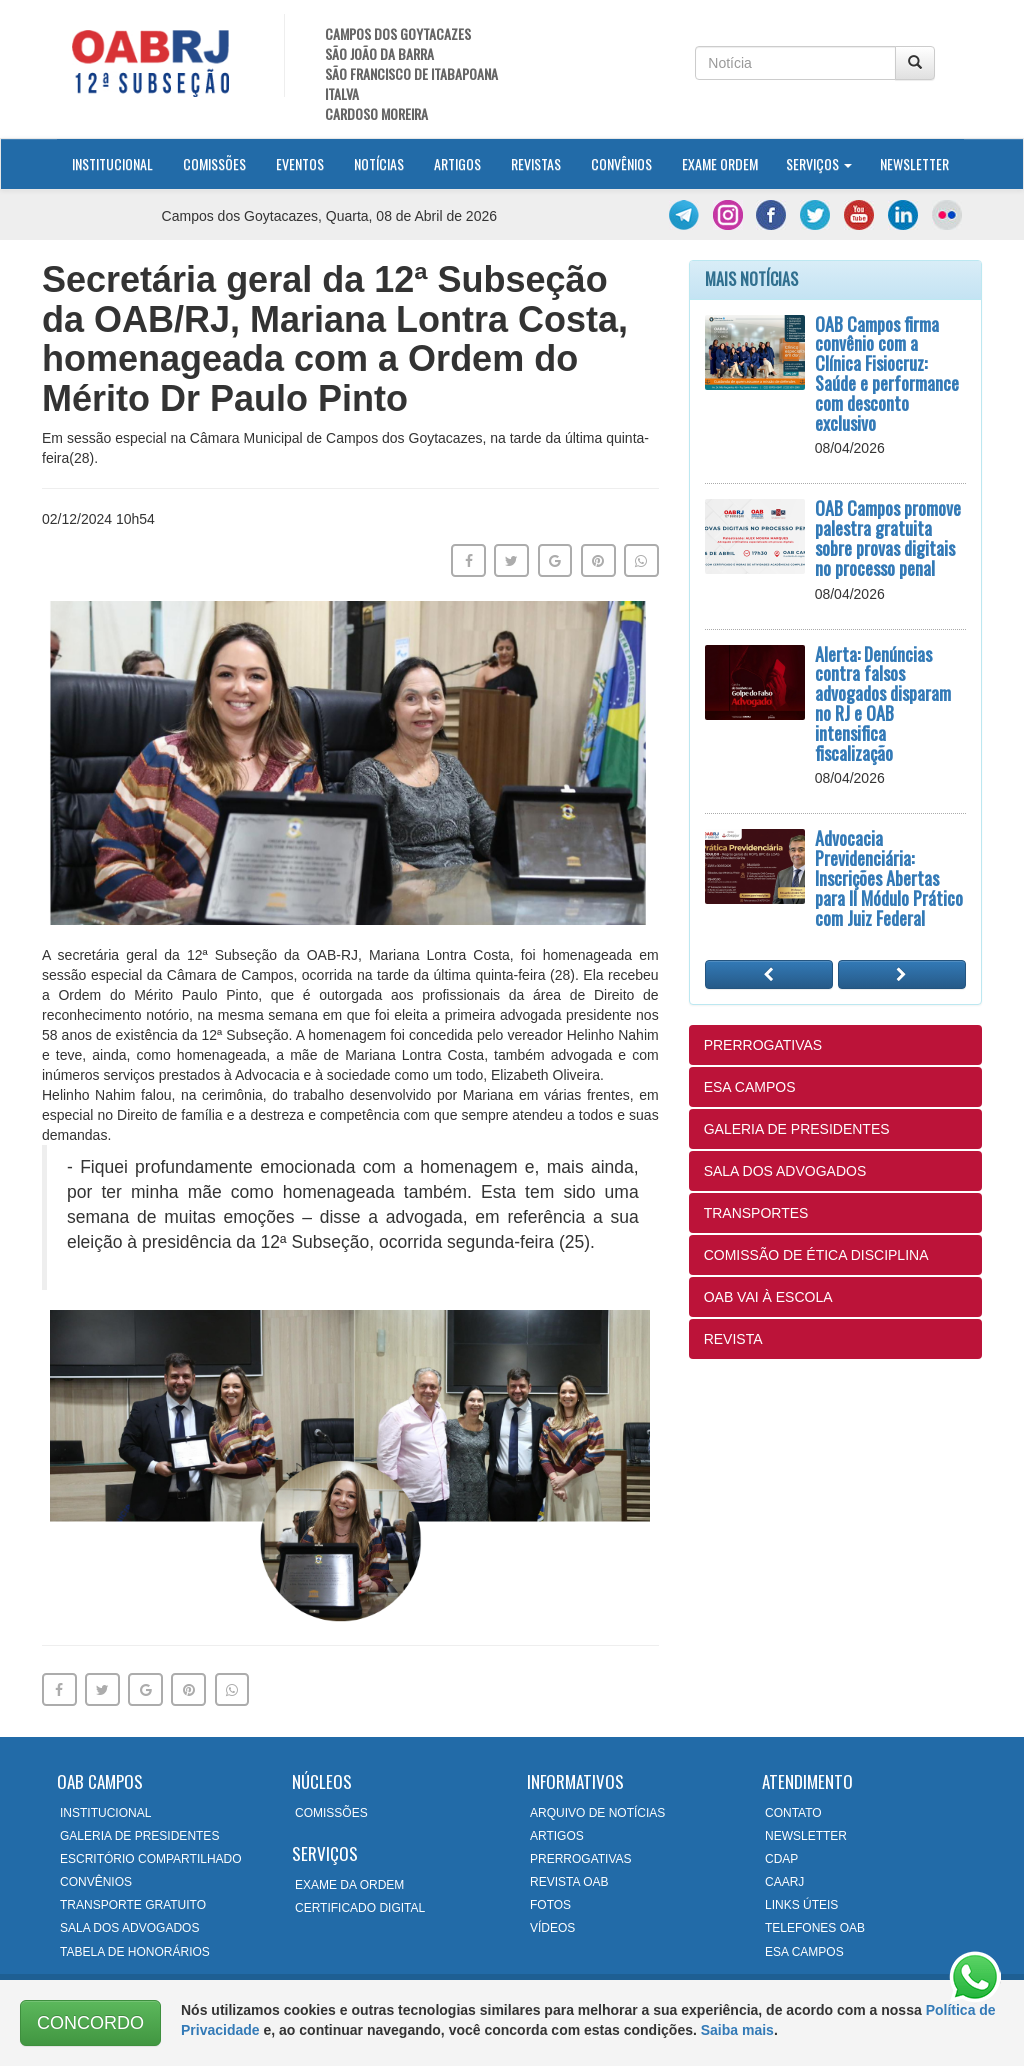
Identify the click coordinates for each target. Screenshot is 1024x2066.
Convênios (621, 163)
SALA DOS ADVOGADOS (785, 1171)
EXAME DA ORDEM (349, 1885)
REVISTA (733, 1339)
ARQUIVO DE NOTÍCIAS (597, 1813)
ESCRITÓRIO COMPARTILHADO (151, 1859)
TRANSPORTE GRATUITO (133, 1905)
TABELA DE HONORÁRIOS (135, 1952)
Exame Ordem (720, 163)
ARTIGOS (557, 1836)
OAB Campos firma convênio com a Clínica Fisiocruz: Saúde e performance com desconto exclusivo (887, 373)
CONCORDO (90, 2023)
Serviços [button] (819, 163)
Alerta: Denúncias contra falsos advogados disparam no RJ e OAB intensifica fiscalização (883, 703)
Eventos (300, 163)
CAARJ (784, 1882)
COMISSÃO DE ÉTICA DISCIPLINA (816, 1255)
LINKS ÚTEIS (801, 1905)
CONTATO (793, 1813)
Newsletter (914, 163)
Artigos (457, 163)
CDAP (781, 1859)
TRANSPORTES (756, 1213)
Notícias (379, 163)
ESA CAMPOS (750, 1087)
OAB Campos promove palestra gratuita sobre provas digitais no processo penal (888, 537)
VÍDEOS (552, 1928)
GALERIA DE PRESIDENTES (797, 1129)
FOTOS (550, 1905)
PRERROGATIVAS (763, 1045)
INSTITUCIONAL (105, 1813)
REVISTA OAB (569, 1882)
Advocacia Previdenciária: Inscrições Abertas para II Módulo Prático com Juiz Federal (889, 877)
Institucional (120, 163)
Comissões (214, 163)
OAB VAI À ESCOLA (768, 1297)
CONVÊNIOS (96, 1882)
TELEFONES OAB (815, 1928)
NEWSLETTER (806, 1836)
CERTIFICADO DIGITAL (360, 1908)
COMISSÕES (331, 1813)
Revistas (536, 163)
